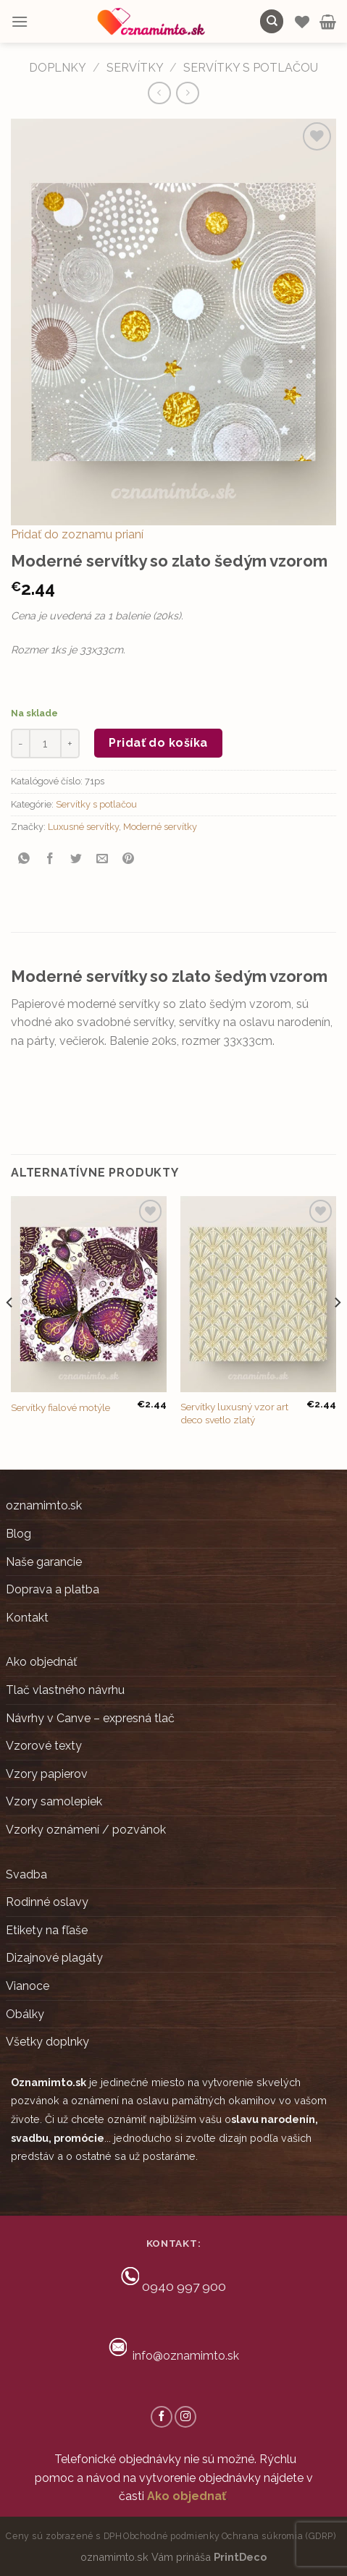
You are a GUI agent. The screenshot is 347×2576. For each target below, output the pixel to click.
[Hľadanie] (271, 21)
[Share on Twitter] (76, 859)
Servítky (135, 68)
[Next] (337, 1331)
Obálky (25, 2014)
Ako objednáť (41, 1662)
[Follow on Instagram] (185, 2417)
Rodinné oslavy (47, 1902)
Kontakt (27, 1617)
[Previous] (10, 1331)
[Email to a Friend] (102, 859)
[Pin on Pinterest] (129, 859)
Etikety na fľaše (47, 1930)
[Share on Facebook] (50, 859)
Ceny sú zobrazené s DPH (64, 2535)
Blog (18, 1534)
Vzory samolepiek (54, 1801)
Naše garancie (44, 1562)
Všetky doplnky (47, 2041)
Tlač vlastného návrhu (65, 1690)
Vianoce (27, 1986)
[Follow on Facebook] (161, 2417)
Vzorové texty (44, 1746)
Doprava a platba (52, 1589)
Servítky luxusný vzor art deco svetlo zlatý (234, 1413)
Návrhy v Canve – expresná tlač (90, 1718)
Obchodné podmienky (171, 2535)
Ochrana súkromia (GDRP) (279, 2535)
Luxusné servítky (83, 826)
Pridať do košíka (158, 743)
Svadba (26, 1874)
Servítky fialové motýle (60, 1407)
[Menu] (19, 21)
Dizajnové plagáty (54, 1958)
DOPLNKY (57, 68)
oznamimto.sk (44, 1505)
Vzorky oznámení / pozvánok (86, 1829)
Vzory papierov (47, 1774)
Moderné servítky (160, 826)
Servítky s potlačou (250, 68)
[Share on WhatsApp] (24, 859)
